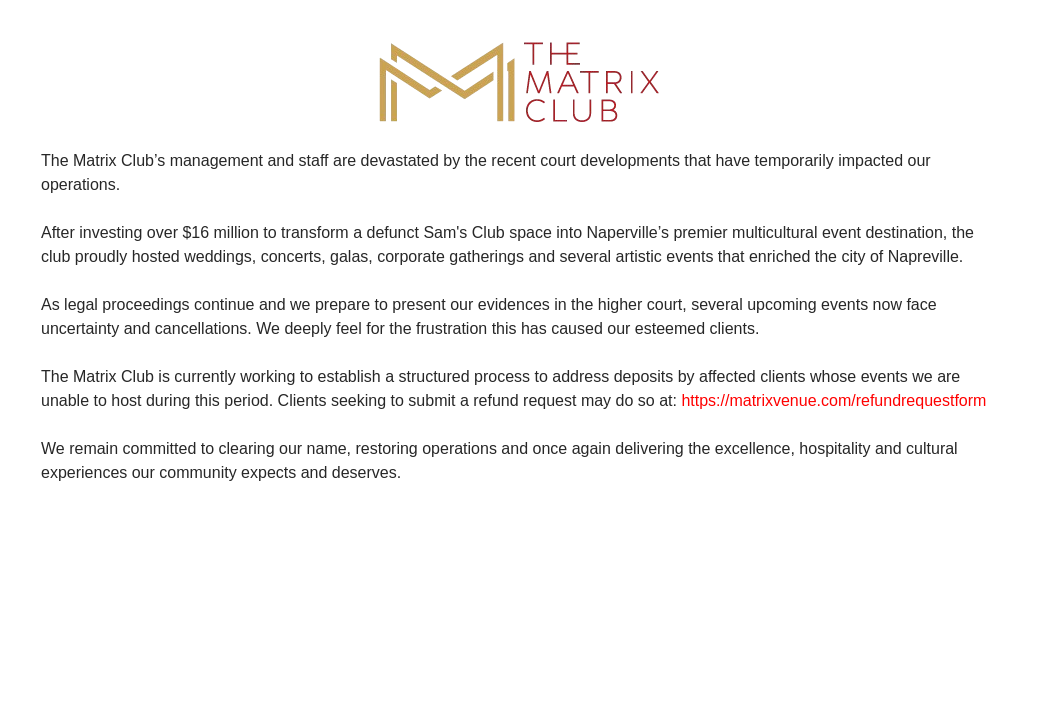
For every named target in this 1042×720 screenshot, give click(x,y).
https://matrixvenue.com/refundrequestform (833, 400)
